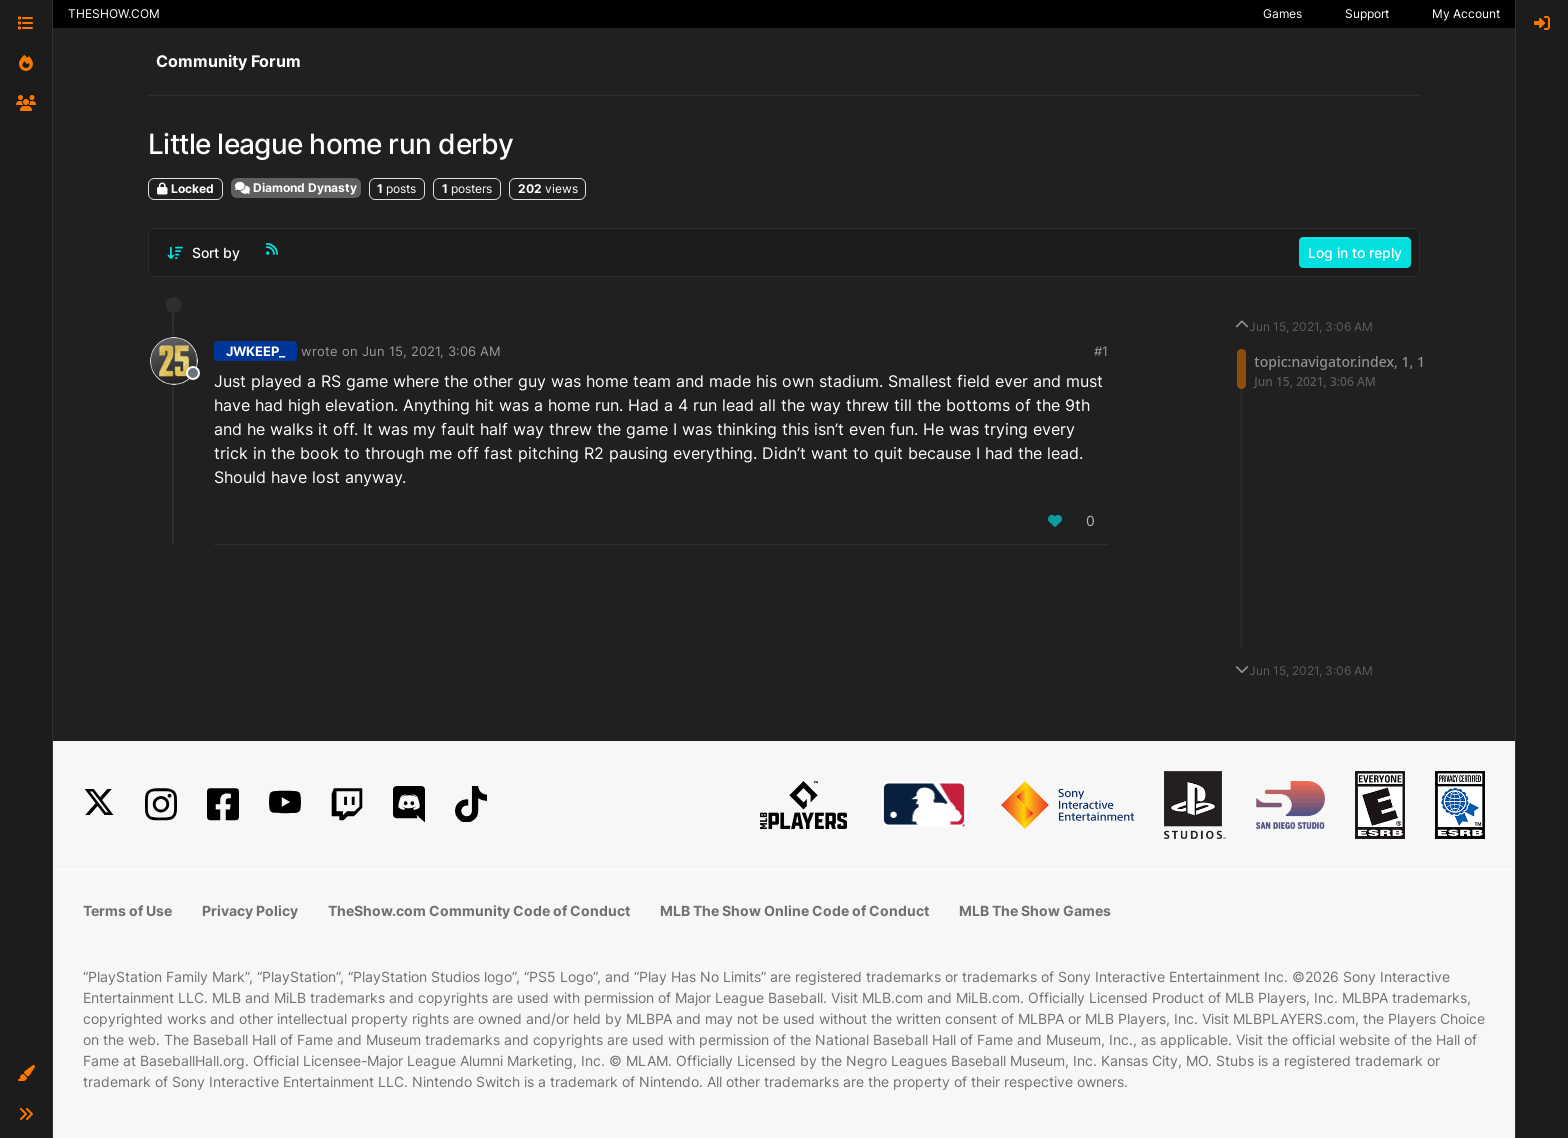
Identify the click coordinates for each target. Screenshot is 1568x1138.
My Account (1466, 13)
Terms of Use (127, 910)
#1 (1101, 351)
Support (1367, 13)
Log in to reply (1355, 252)
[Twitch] (347, 804)
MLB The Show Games (1035, 910)
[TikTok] (471, 804)
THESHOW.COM (114, 13)
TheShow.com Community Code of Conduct (479, 910)
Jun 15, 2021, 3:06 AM (431, 351)
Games (1282, 13)
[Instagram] (161, 804)
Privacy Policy (250, 910)
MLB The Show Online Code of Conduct (794, 910)
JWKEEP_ (255, 351)
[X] (99, 804)
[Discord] (409, 804)
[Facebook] (223, 804)
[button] (26, 1074)
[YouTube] (285, 804)
